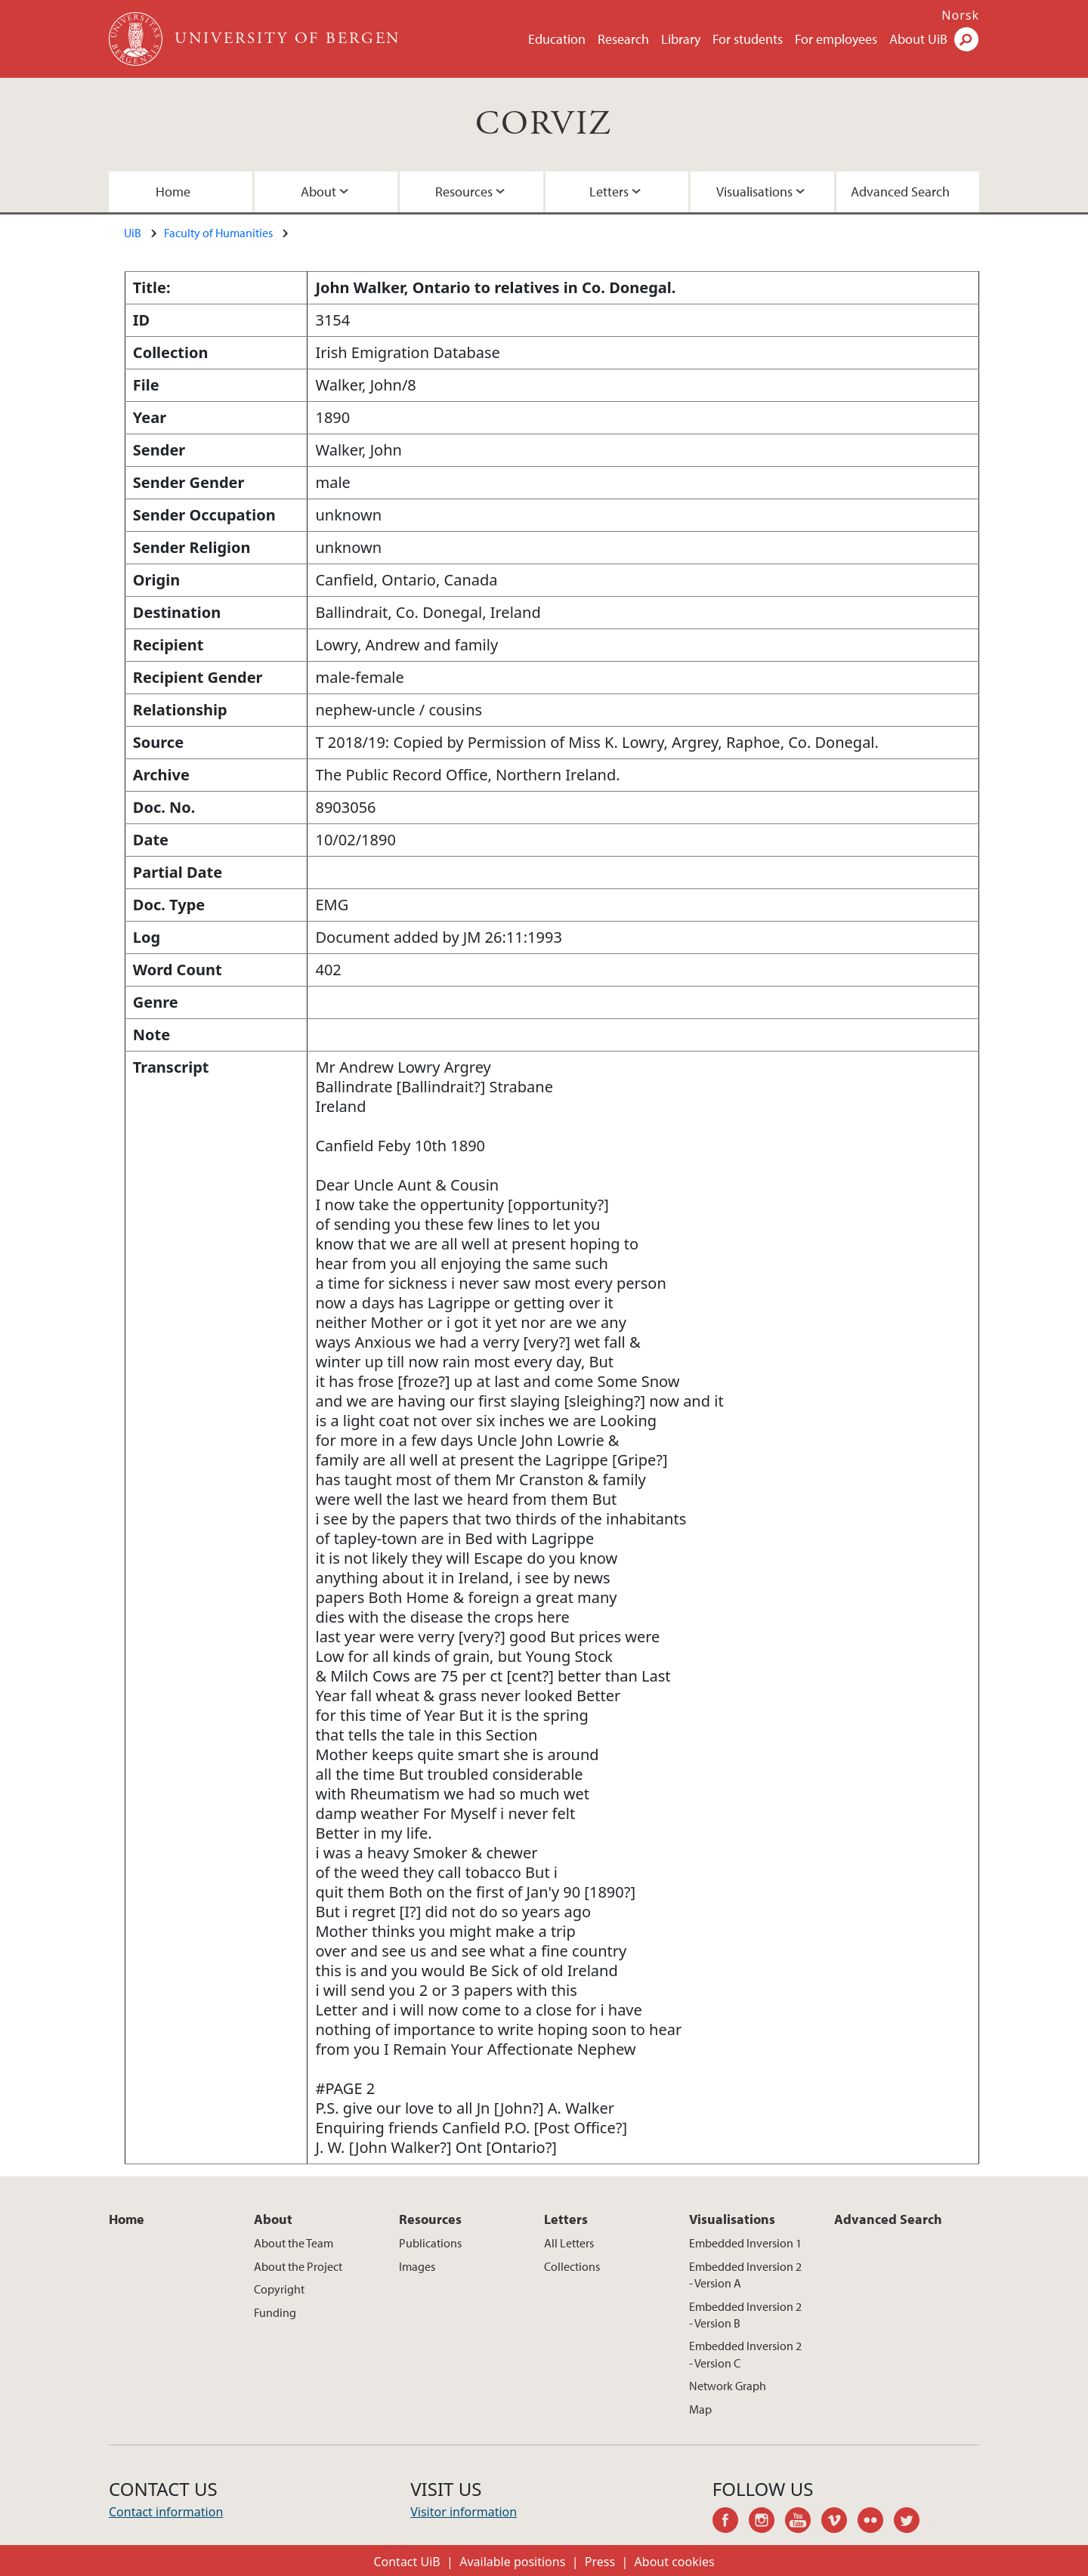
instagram (767, 2522)
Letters (609, 191)
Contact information (166, 2511)
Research (623, 39)
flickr (876, 2522)
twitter (912, 2522)
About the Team (293, 2242)
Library (680, 39)
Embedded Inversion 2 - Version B (745, 2314)
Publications (430, 2242)
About (318, 191)
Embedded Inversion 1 (745, 2242)
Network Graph (727, 2385)
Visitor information (463, 2511)
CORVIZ (543, 124)
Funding (275, 2312)
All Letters (569, 2242)
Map (700, 2409)
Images (417, 2266)
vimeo (839, 2522)
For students (747, 39)
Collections (572, 2266)
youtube (803, 2522)
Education (557, 39)
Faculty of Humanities (218, 232)
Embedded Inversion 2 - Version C (745, 2354)
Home (173, 191)
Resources (464, 191)
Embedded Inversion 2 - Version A (745, 2274)
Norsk (960, 15)
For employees (836, 39)
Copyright (279, 2288)
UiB (132, 232)
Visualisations (754, 191)
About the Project (298, 2266)
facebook (730, 2522)
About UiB (918, 39)
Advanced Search (900, 191)
